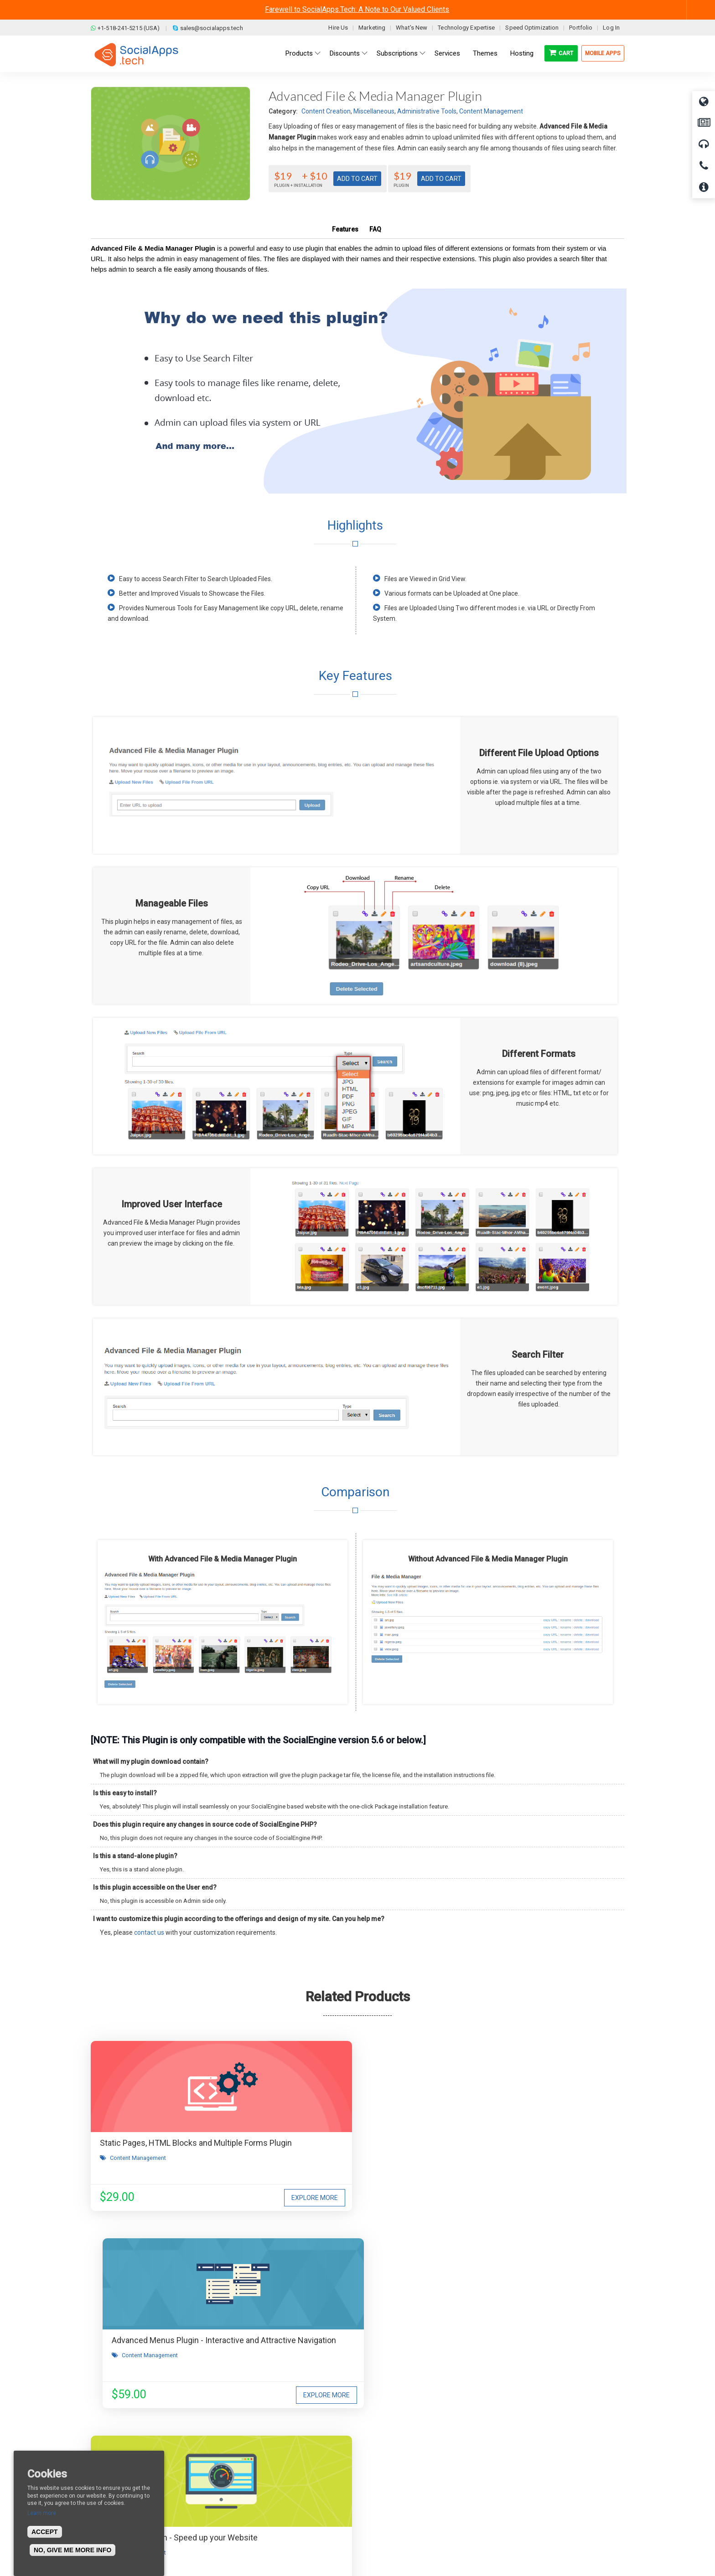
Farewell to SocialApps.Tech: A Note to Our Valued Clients (357, 9)
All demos (382, 2447)
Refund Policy (252, 2474)
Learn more (41, 2513)
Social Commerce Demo (402, 2502)
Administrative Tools (426, 111)
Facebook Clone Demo (400, 2488)
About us (111, 2447)
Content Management (491, 111)
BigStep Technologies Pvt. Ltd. (383, 2548)
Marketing (371, 27)
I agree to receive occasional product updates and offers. (361, 2316)
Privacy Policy (252, 2488)
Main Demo (384, 2461)
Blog (239, 2447)
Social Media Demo (395, 2474)
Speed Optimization (532, 27)
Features (345, 229)
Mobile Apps (603, 53)
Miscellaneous (373, 111)
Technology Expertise (466, 27)
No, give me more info (72, 2550)
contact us (149, 1932)
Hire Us (338, 27)
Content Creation (326, 111)
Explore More (219, 2197)
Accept (44, 2531)
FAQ (375, 229)
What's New (411, 27)
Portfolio (580, 27)
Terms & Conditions (261, 2461)
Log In (611, 27)
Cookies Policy (253, 2502)
